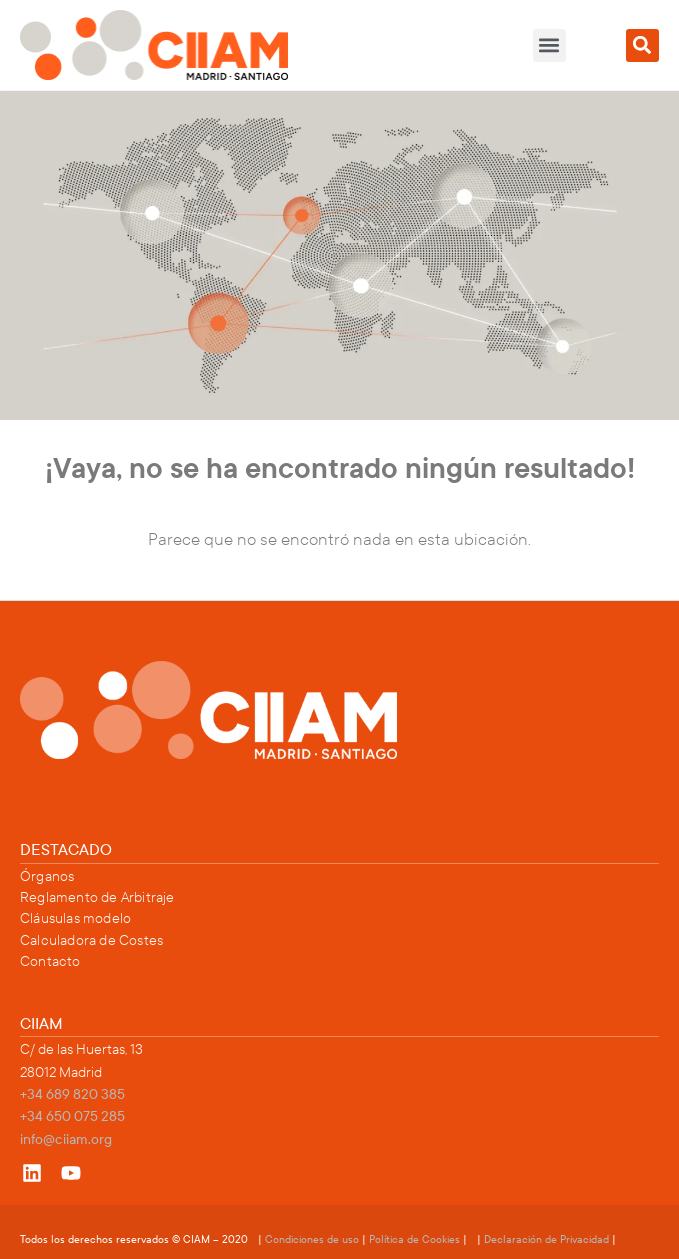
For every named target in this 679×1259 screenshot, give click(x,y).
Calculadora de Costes (91, 940)
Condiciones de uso (313, 1239)
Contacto (50, 961)
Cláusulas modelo (75, 918)
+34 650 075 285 (72, 1116)
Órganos (47, 876)
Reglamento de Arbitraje (97, 897)
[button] (549, 45)
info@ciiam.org (66, 1139)
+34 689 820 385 (72, 1094)
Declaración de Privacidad (546, 1239)
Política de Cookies (414, 1239)
